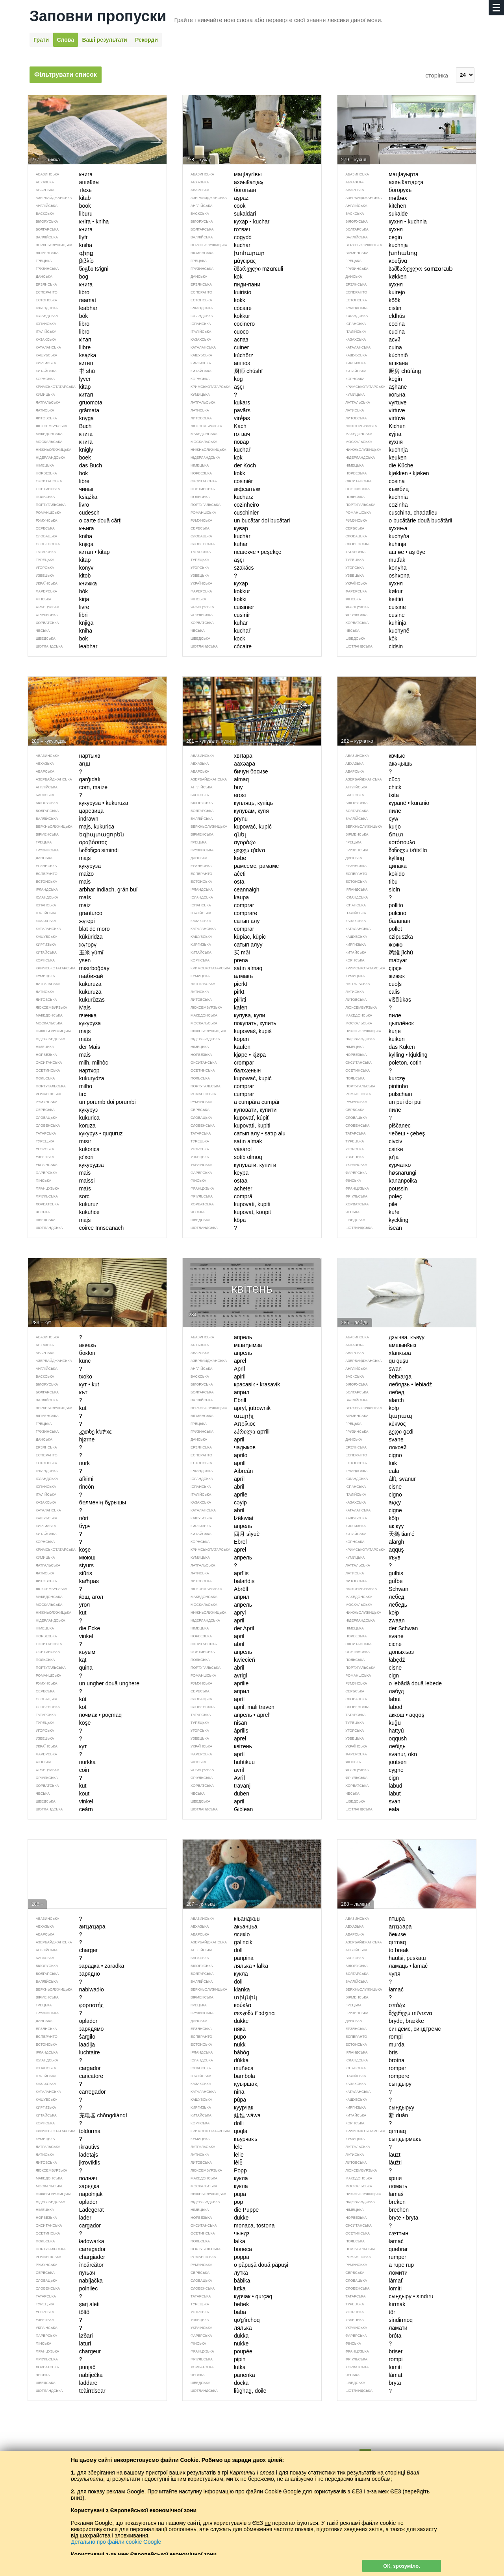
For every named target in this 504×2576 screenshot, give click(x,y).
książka (63, 497)
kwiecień (219, 1660)
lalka (214, 2241)
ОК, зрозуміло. (401, 2566)
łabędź (371, 1660)
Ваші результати (104, 40)
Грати (41, 40)
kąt (57, 1660)
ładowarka (66, 2241)
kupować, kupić (227, 1078)
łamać (370, 2241)
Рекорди (146, 40)
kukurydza (66, 1078)
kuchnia (372, 497)
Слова (65, 40)
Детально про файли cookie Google (116, 2542)
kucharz (218, 497)
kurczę (371, 1078)
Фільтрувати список (65, 74)
